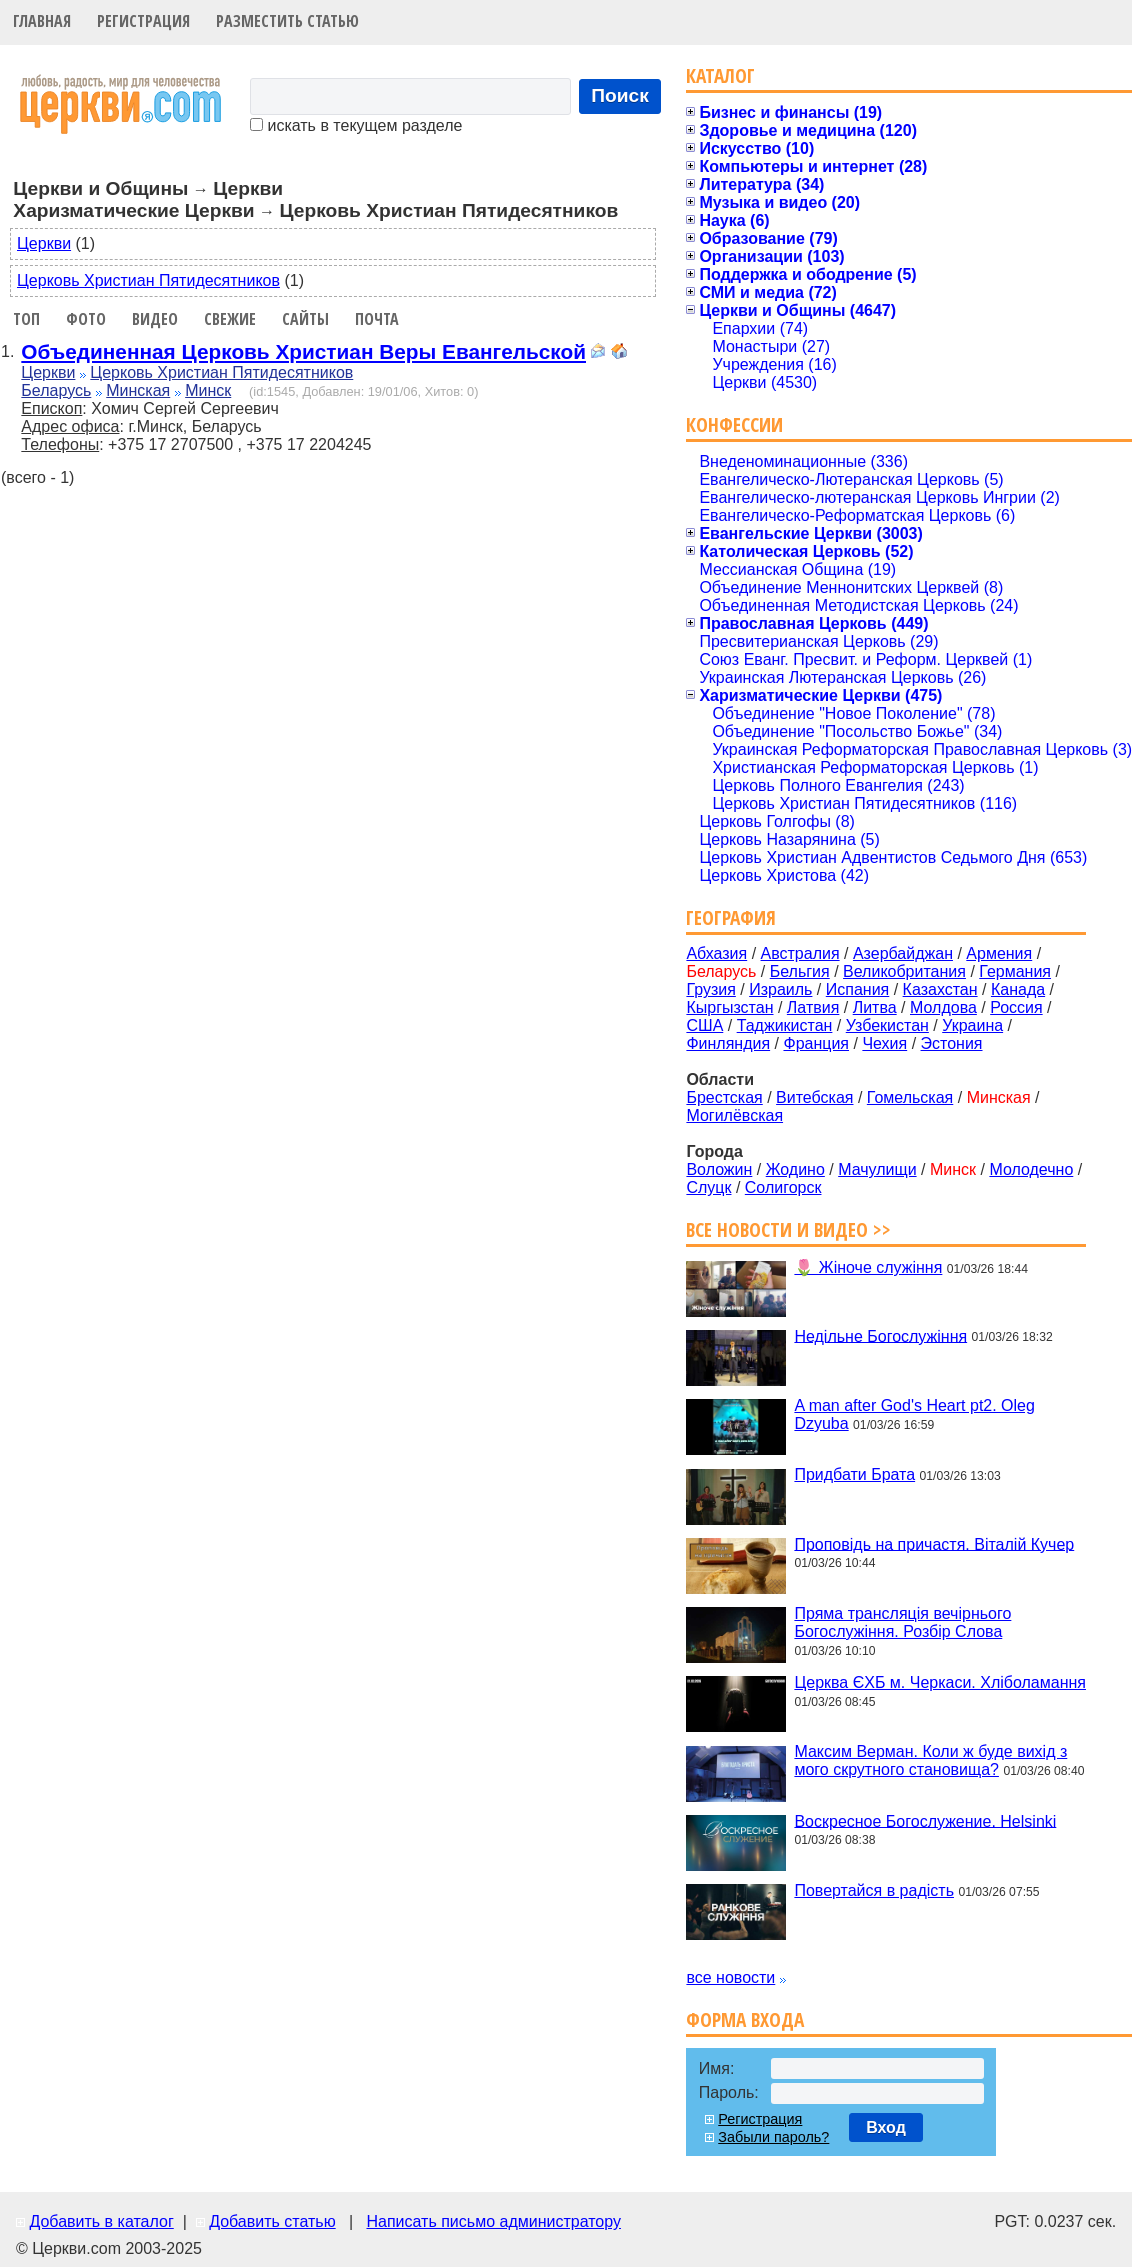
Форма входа (745, 2019)
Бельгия (800, 971)
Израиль (780, 989)
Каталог (720, 75)
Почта (377, 319)
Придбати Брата (854, 1474)
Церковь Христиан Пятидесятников (148, 280)
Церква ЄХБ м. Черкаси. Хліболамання (940, 1682)
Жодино (795, 1169)
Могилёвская (734, 1115)
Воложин (719, 1169)
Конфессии (734, 424)
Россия (1016, 1007)
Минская (138, 390)
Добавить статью (272, 2221)
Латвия (813, 1007)
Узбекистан (887, 1025)
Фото (86, 319)
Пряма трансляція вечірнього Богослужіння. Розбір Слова (902, 1622)
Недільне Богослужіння (880, 1335)
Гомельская (910, 1097)
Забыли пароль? (773, 2137)
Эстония (952, 1043)
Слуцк (708, 1187)
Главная (42, 21)
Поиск (620, 95)
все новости (730, 1977)
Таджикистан (785, 1025)
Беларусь (56, 390)
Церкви (44, 243)
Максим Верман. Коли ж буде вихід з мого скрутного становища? (930, 1760)
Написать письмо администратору (493, 2221)
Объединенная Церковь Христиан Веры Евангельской (303, 351)
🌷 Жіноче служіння (868, 1267)
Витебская (814, 1097)
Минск (208, 390)
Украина (972, 1025)
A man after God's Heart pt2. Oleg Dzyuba (914, 1414)
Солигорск (783, 1187)
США (704, 1025)
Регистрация (143, 21)
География (731, 917)
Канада (1018, 989)
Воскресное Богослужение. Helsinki (925, 1820)
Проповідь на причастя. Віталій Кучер (934, 1543)
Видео (155, 319)
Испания (858, 989)
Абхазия (716, 953)
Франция (816, 1043)
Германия (1015, 971)
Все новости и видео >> (788, 1229)
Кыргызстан (729, 1007)
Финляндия (728, 1043)
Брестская (724, 1097)
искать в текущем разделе (356, 125)
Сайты (305, 319)
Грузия (710, 989)
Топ (26, 319)
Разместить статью (287, 21)
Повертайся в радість (874, 1890)
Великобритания (904, 971)
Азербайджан (903, 953)
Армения (999, 953)
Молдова (943, 1007)
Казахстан (940, 989)
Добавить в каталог (101, 2221)
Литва (875, 1007)
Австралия (800, 953)
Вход (886, 2127)
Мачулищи (877, 1169)
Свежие (230, 319)
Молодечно (1031, 1169)
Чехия (884, 1043)
